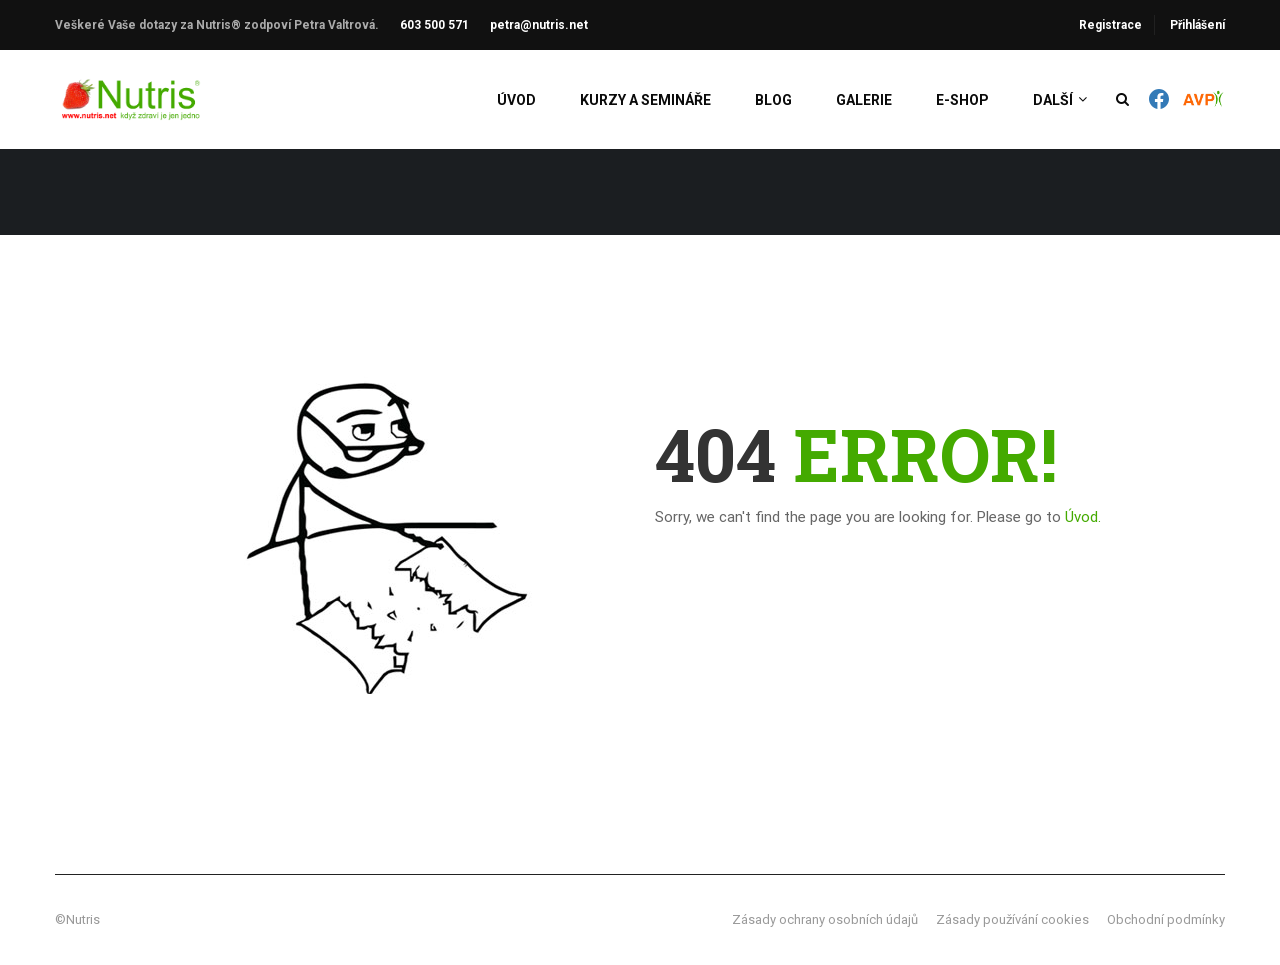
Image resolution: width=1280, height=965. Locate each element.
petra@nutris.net (539, 25)
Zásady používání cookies (1012, 919)
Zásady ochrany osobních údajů (825, 919)
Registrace (1110, 25)
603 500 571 (434, 25)
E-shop (962, 100)
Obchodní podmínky (1166, 919)
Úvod (516, 100)
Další (1053, 100)
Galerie (864, 100)
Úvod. (1083, 517)
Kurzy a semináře (645, 100)
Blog (773, 100)
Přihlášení (1197, 25)
